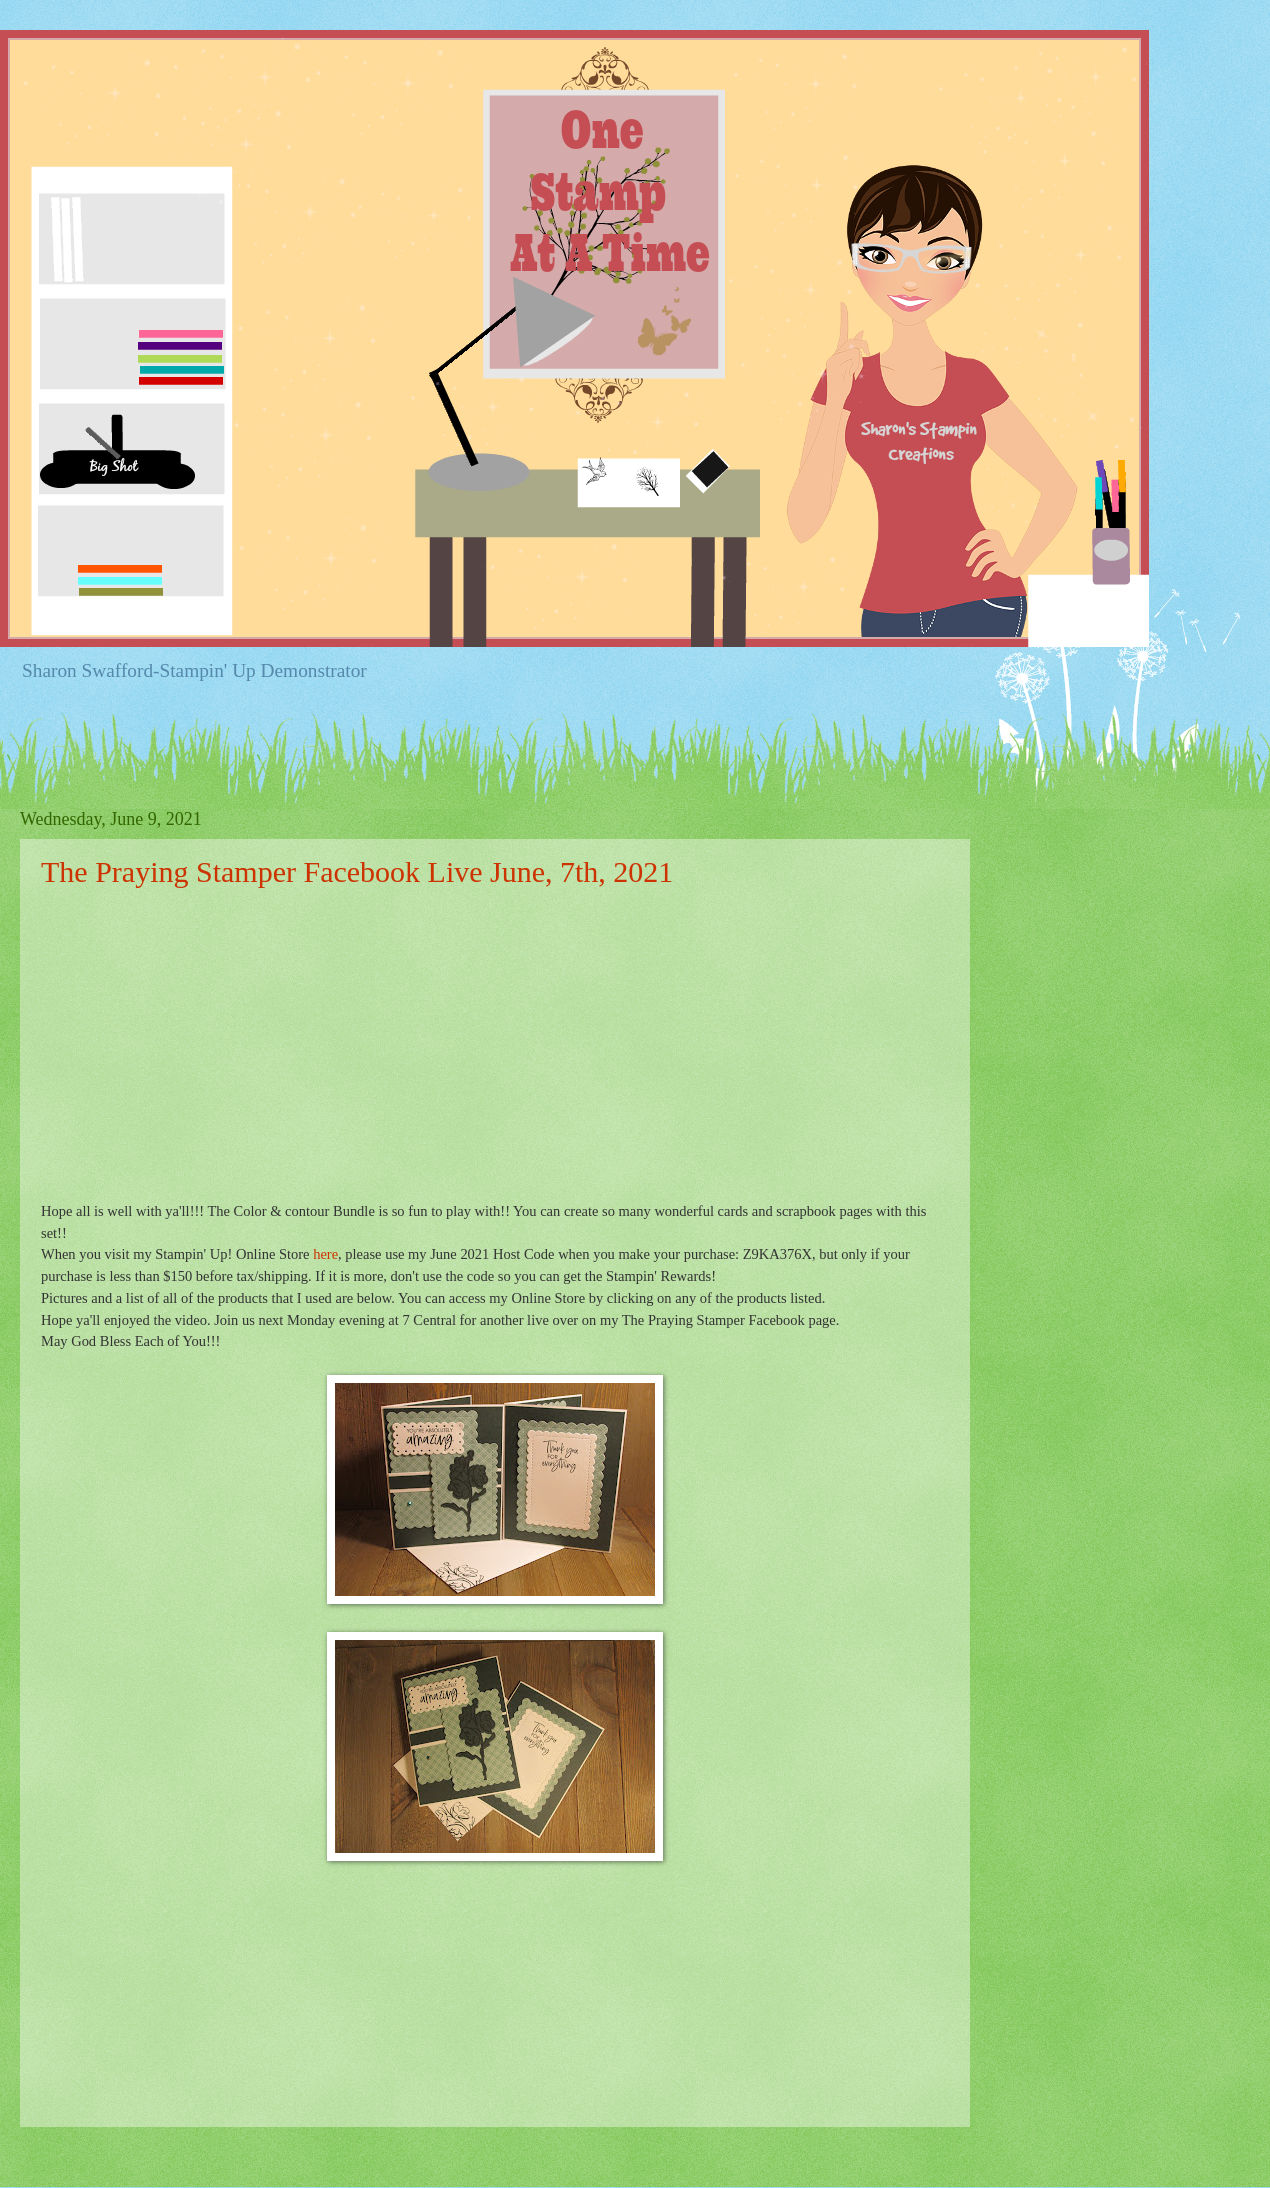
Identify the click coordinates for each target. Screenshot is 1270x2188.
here (325, 1254)
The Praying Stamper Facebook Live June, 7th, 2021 (357, 871)
